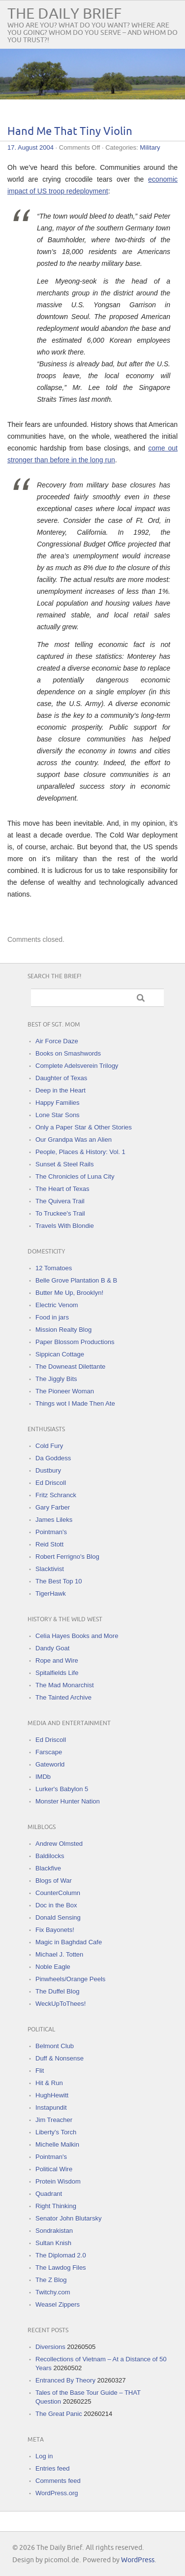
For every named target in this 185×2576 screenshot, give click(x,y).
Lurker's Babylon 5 (61, 1789)
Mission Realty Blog (63, 1329)
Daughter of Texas (61, 1078)
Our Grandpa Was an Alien (73, 1139)
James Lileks (53, 1519)
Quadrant (48, 2193)
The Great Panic (58, 2413)
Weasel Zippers (57, 2304)
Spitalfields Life (56, 1672)
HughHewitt (51, 2095)
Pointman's (51, 1532)
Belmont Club (54, 2046)
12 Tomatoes (53, 1268)
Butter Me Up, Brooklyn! (69, 1292)
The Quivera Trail (60, 1201)
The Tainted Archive (63, 1697)
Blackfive (48, 1868)
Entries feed (52, 2468)
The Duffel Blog (57, 1991)
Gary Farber (52, 1507)
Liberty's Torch (55, 2132)
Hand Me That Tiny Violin (69, 131)
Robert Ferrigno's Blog (67, 1556)
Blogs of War (53, 1880)
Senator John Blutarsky (68, 2218)
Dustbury (48, 1470)
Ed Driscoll (50, 1482)
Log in (44, 2456)
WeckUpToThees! (60, 2003)
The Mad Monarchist (64, 1685)
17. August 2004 (30, 147)
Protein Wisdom (58, 2181)
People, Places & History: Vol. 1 (80, 1152)
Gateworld (49, 1764)
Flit (39, 2070)
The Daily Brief (64, 14)
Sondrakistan (54, 2230)
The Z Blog (51, 2280)
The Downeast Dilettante (70, 1366)
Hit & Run (49, 2083)
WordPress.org (56, 2493)
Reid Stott (49, 1544)
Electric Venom (56, 1305)
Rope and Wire (56, 1660)
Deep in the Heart (60, 1090)
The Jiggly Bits (56, 1379)
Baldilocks (49, 1856)
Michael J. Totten (59, 1954)
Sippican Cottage (59, 1354)
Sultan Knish (53, 2243)
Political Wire (53, 2169)
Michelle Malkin (57, 2144)
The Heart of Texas (62, 1188)
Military (150, 147)
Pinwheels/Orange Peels (70, 1979)
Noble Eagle (52, 1966)
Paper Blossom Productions (74, 1342)
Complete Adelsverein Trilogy (76, 1065)
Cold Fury (49, 1445)
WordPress (137, 2560)
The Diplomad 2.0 (60, 2255)
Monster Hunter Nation (67, 1801)
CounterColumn (57, 1893)
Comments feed (58, 2480)
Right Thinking (55, 2206)
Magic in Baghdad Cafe (68, 1942)
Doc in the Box (56, 1905)
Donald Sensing (58, 1917)
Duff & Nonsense (59, 2058)
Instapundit (51, 2107)
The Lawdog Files (60, 2267)
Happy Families (57, 1102)
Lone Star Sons (57, 1115)
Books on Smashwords (68, 1053)
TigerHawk (50, 1593)
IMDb (43, 1776)
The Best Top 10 (58, 1581)
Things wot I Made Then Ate (75, 1403)
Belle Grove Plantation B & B (76, 1280)
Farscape (48, 1752)
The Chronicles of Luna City (74, 1176)
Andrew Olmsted (59, 1843)
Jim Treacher (53, 2120)
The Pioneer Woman (64, 1391)
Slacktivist (49, 1569)
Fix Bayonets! (54, 1929)
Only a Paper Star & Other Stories (83, 1127)
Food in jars (52, 1317)
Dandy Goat (52, 1648)
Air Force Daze (56, 1041)
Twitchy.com (52, 2292)
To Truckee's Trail (60, 1213)
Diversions (50, 2347)
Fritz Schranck (55, 1495)
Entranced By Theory (65, 2380)
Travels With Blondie (64, 1225)
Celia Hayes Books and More (76, 1636)
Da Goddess (53, 1458)
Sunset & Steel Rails (64, 1164)
